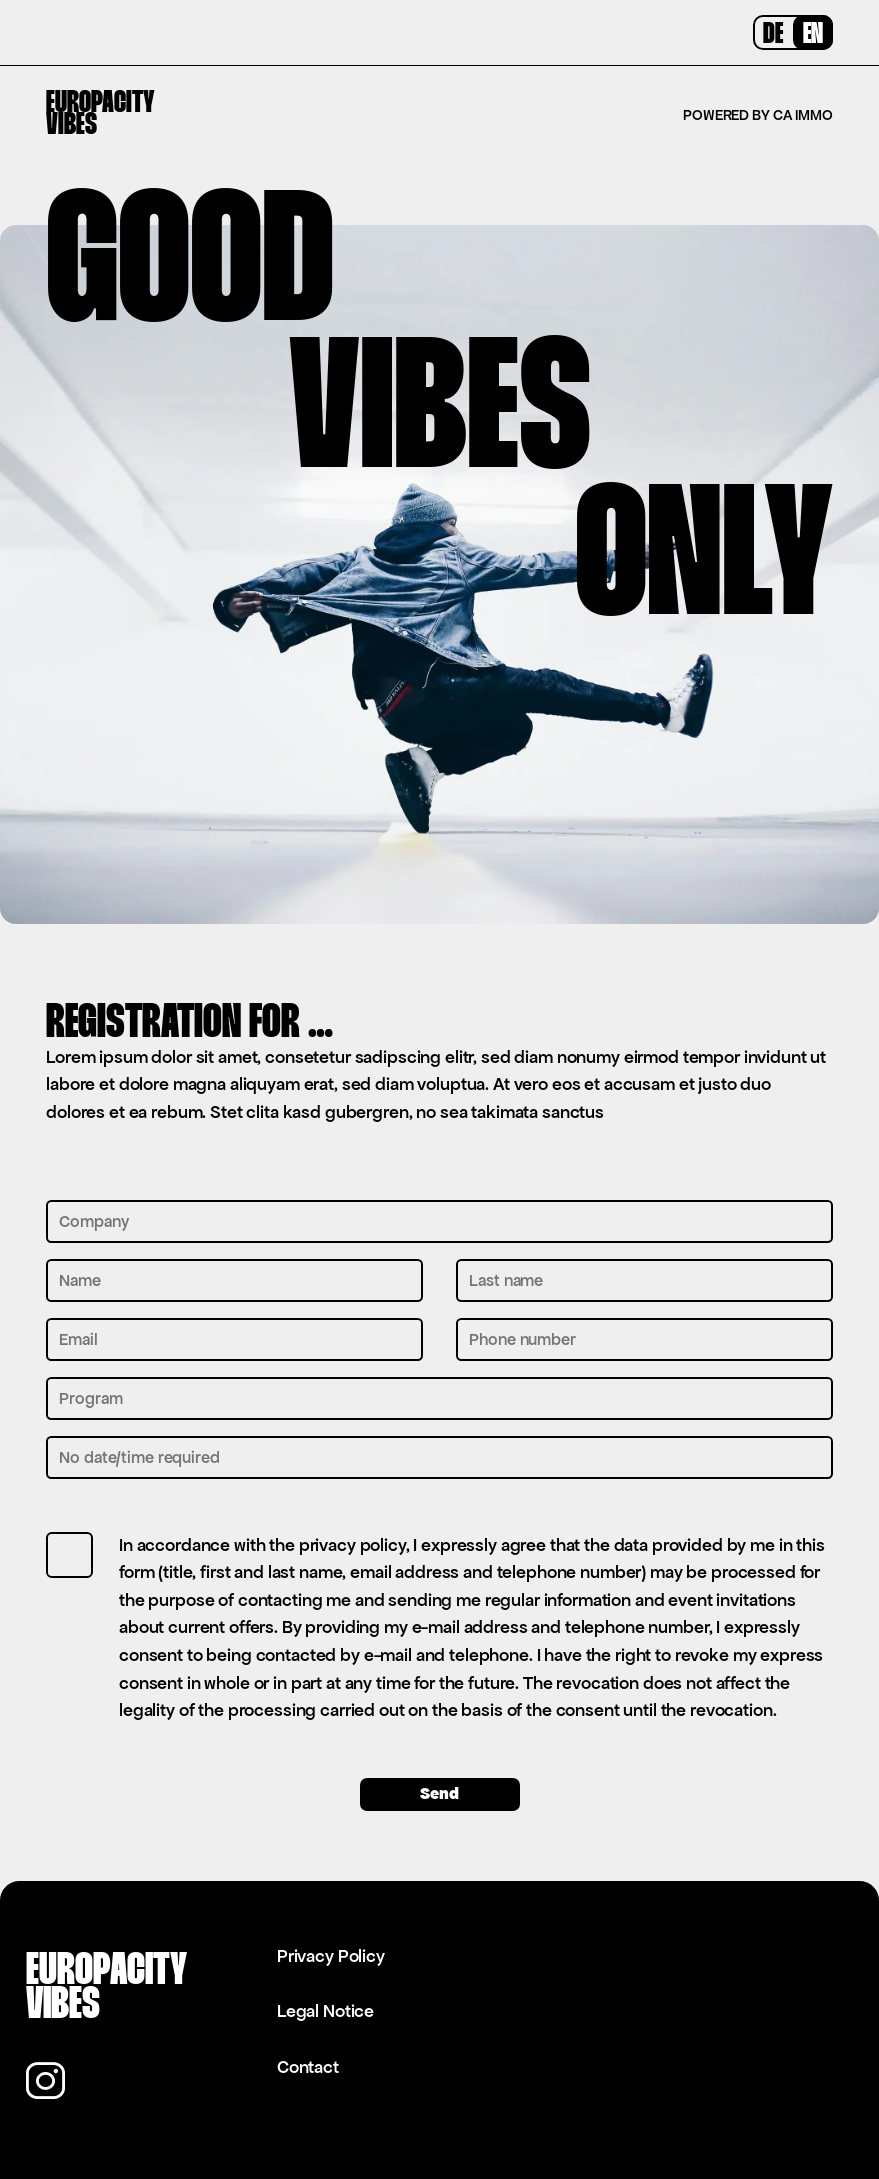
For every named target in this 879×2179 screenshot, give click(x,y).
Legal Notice (325, 2011)
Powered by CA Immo (758, 115)
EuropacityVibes (100, 115)
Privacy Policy (331, 1956)
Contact (308, 2067)
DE (773, 35)
